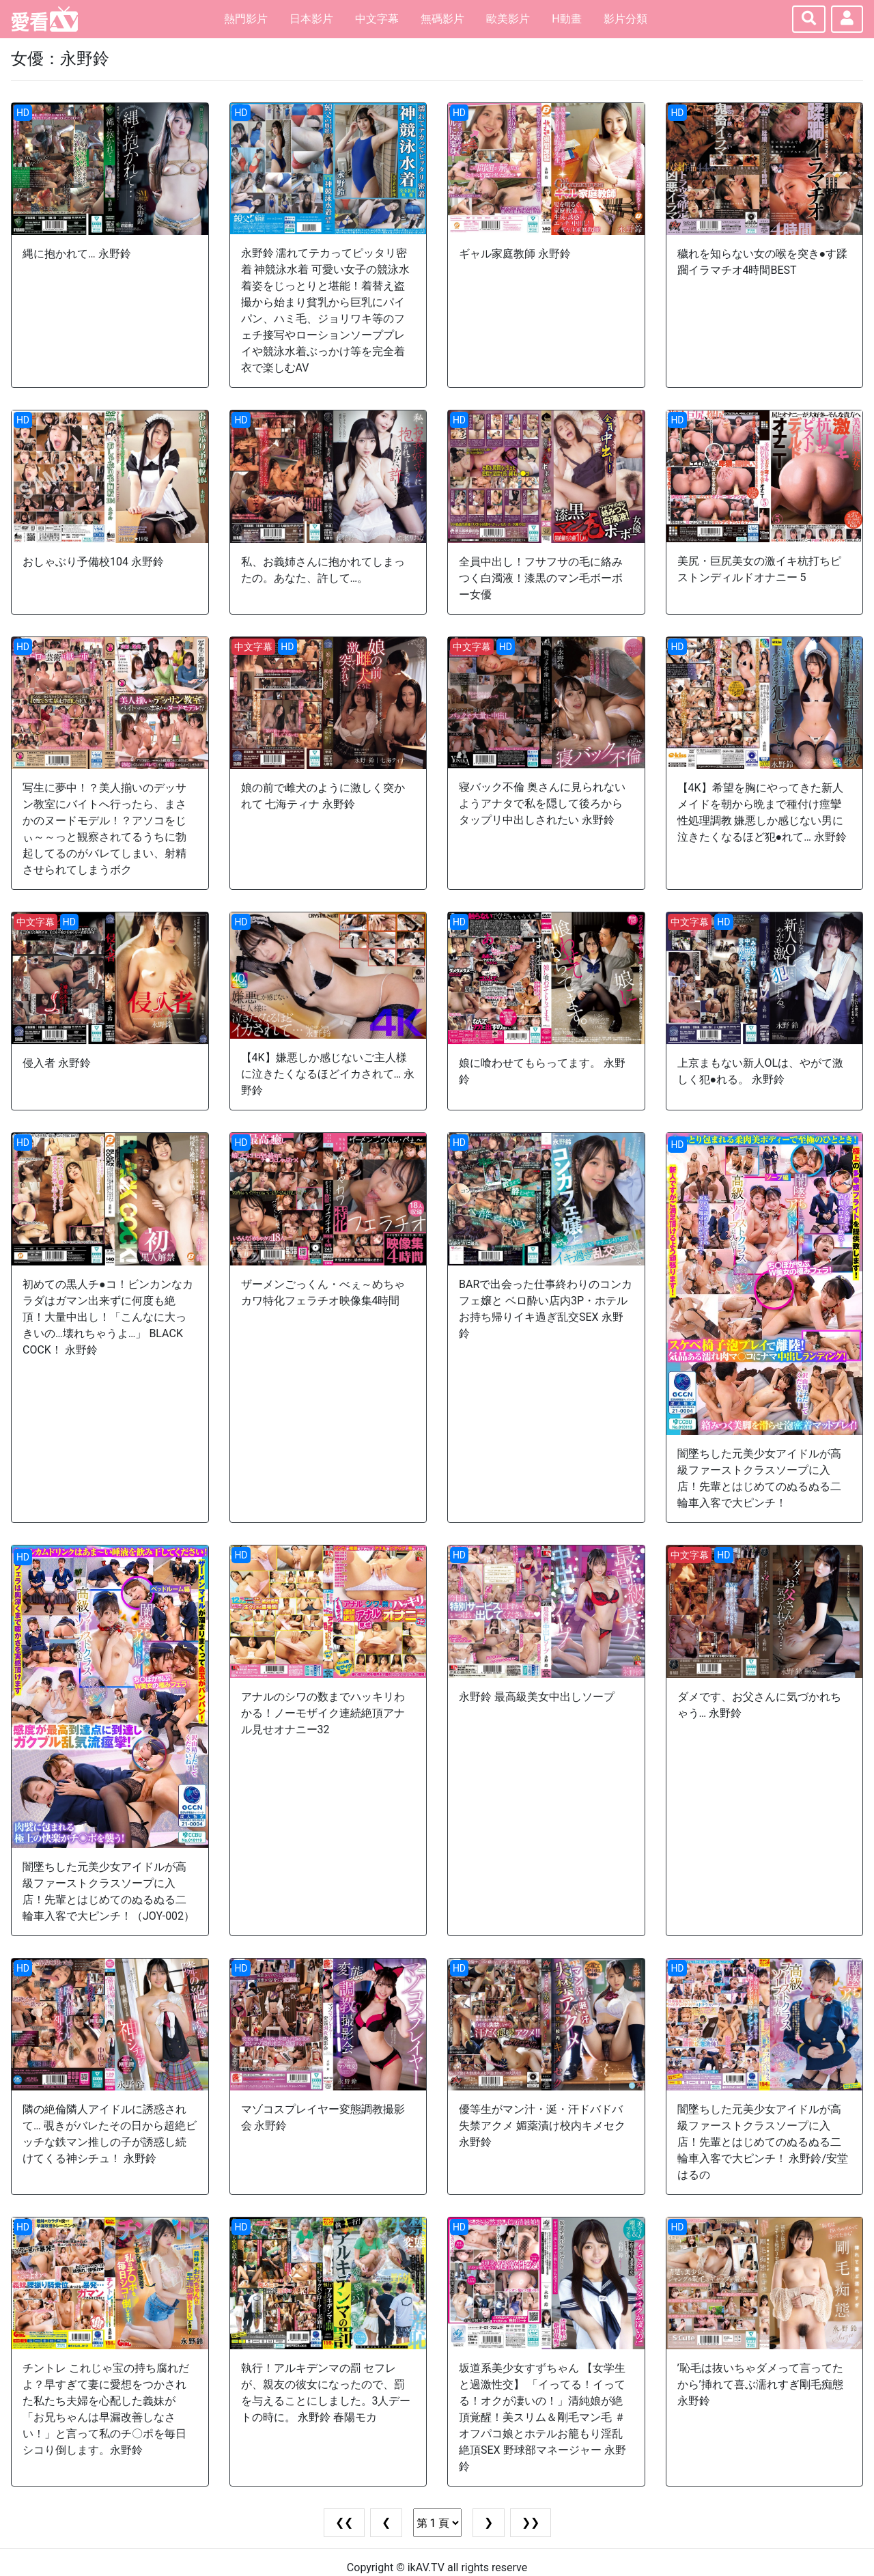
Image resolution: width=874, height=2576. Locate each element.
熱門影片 (246, 18)
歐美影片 (508, 18)
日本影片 (311, 18)
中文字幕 (377, 18)
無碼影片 (442, 18)
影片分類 (625, 18)
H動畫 (566, 18)
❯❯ (530, 2522)
